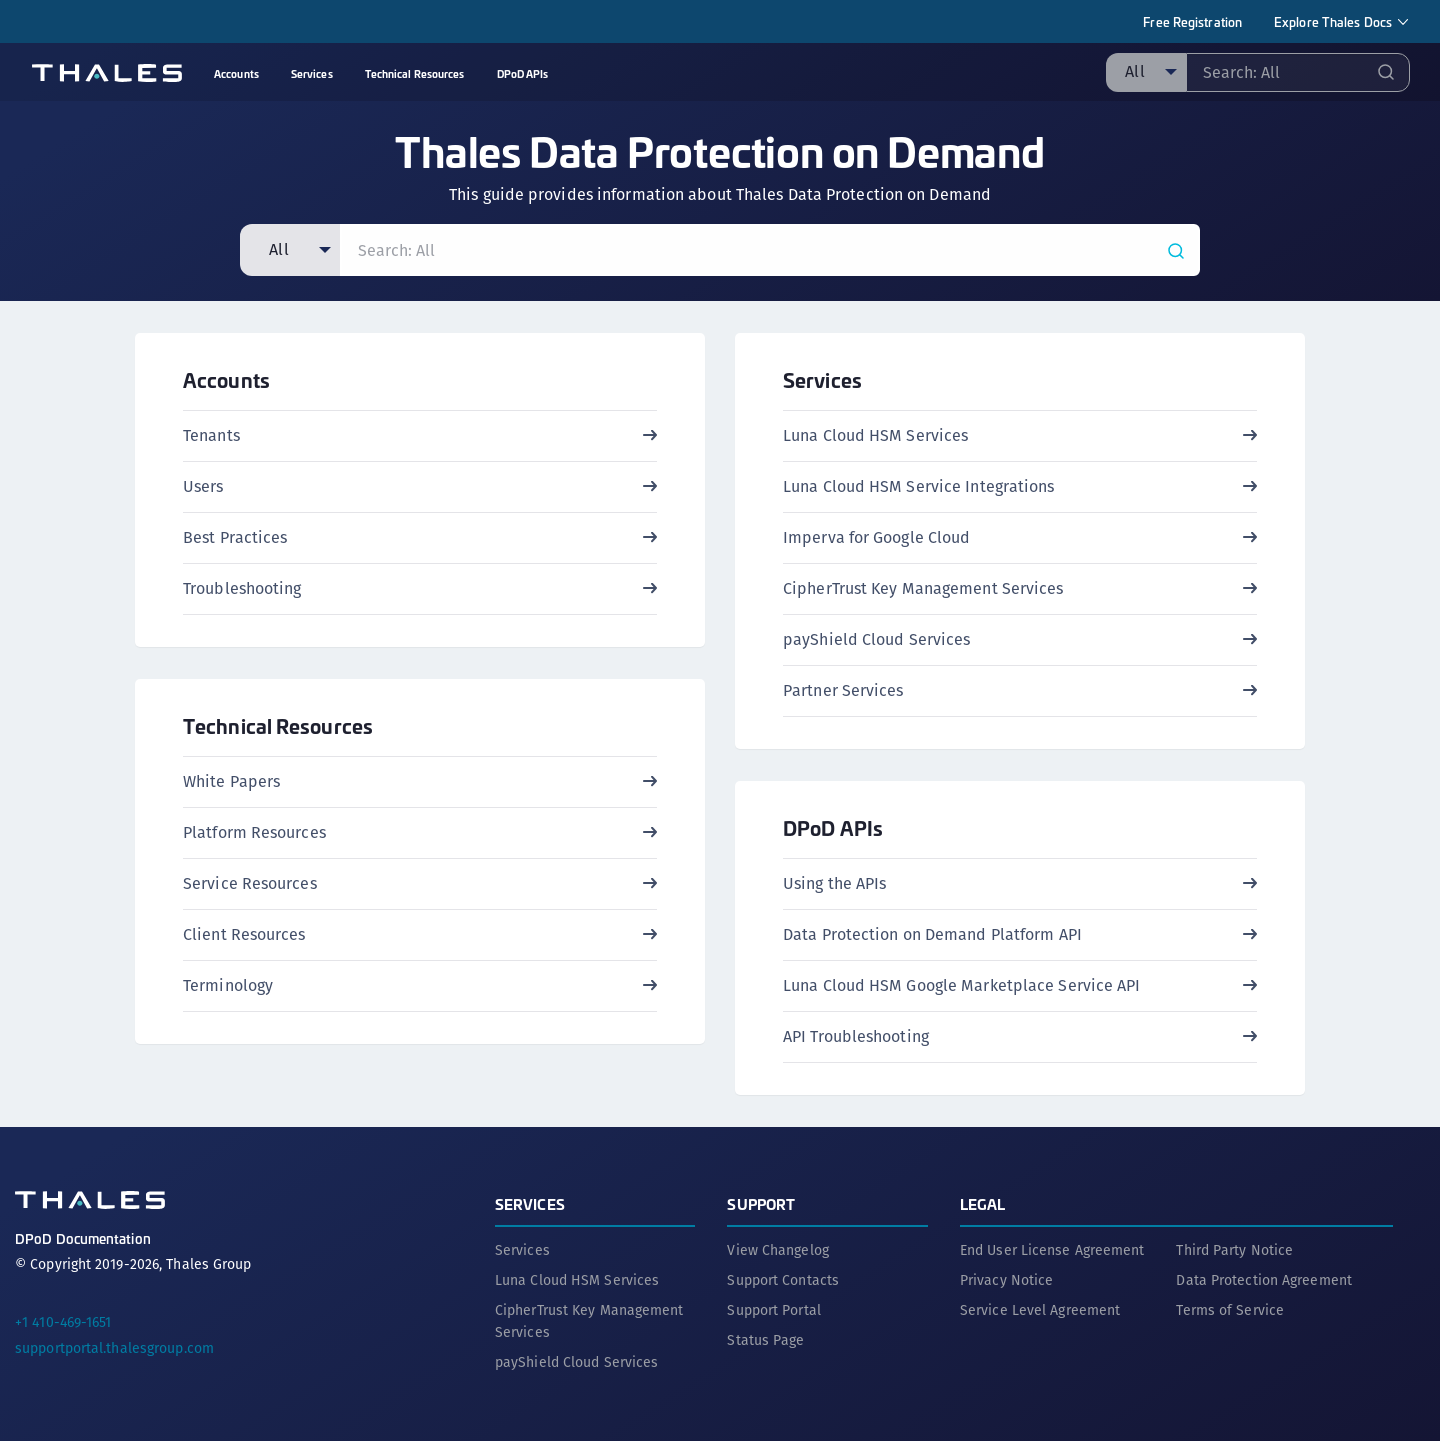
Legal (983, 1203)
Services (822, 379)
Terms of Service (1230, 1310)
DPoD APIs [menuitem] (523, 73)
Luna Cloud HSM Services (577, 1280)
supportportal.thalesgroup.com (114, 1348)
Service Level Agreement (1040, 1310)
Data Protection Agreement (1264, 1280)
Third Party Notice (1234, 1250)
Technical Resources (278, 725)
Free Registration (1192, 21)
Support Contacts (783, 1280)
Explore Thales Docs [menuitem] (1333, 21)
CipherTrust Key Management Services (589, 1321)
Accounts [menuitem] (236, 73)
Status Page (765, 1340)
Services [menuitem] (312, 73)
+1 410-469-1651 (63, 1322)
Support (761, 1203)
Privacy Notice (1006, 1280)
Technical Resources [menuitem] (415, 73)
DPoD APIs (833, 827)
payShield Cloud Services (576, 1362)
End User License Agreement (1052, 1250)
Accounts (226, 379)
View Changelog (777, 1250)
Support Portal (773, 1310)
